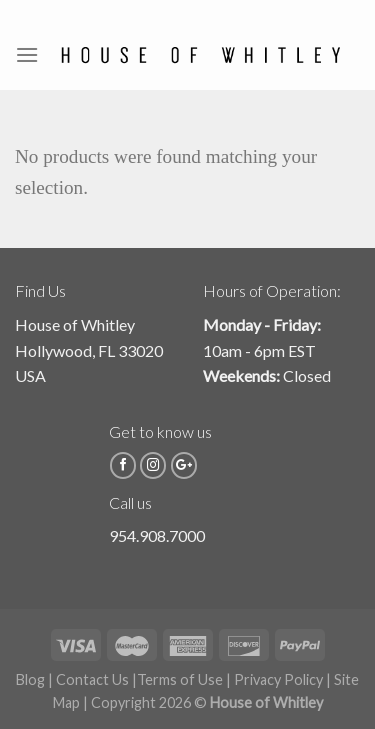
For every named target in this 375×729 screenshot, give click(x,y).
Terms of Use (180, 679)
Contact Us (92, 679)
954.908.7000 (157, 535)
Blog (30, 679)
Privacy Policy (278, 679)
